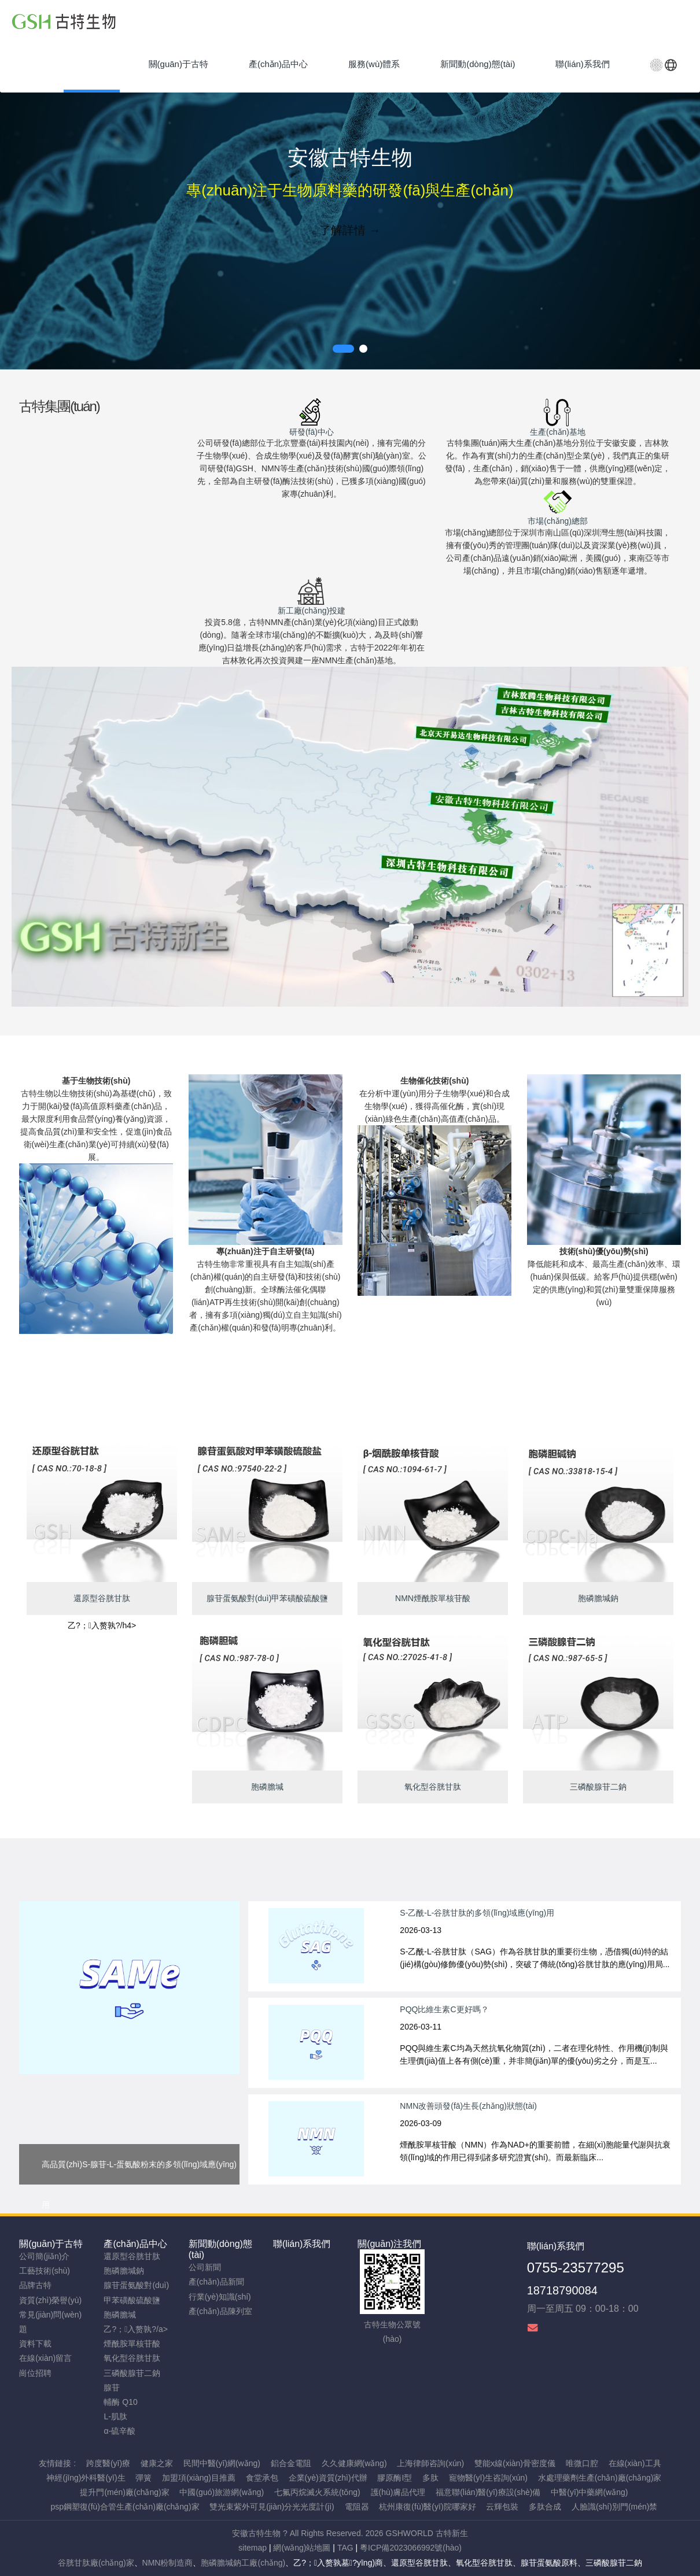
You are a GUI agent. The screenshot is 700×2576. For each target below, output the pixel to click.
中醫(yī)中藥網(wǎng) (589, 2492)
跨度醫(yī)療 (108, 2463)
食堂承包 (262, 2477)
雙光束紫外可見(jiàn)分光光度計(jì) (271, 2506)
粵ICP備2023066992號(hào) (411, 2547)
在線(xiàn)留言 (45, 2358)
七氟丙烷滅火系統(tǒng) (317, 2492)
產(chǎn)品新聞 (216, 2281)
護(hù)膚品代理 (398, 2492)
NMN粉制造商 (167, 2562)
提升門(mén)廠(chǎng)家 (124, 2492)
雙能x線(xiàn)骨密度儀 (514, 2463)
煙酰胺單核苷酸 (132, 2343)
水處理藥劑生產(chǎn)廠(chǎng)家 (600, 2477)
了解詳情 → (350, 230)
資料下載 (35, 2343)
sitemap (252, 2547)
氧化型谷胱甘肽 (132, 2358)
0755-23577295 (575, 2267)
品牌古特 (35, 2285)
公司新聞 (205, 2267)
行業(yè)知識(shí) (220, 2296)
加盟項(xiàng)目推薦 (198, 2477)
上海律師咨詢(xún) (430, 2463)
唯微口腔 (582, 2463)
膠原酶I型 (394, 2477)
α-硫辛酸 (119, 2430)
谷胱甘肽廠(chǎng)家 (96, 2562)
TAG (345, 2547)
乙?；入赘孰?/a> (136, 2329)
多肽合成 (545, 2506)
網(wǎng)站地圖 (301, 2547)
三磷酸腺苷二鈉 (132, 2373)
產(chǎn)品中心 (135, 2244)
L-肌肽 (115, 2416)
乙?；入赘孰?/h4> (102, 1625)
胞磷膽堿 (120, 2314)
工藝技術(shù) (44, 2270)
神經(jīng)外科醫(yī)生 (85, 2477)
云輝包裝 (502, 2506)
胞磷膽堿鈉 (124, 2270)
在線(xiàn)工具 (635, 2463)
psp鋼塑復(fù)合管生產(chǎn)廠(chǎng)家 (124, 2506)
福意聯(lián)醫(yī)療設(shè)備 (488, 2492)
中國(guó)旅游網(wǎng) (221, 2492)
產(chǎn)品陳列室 (220, 2311)
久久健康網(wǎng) (354, 2463)
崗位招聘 (35, 2373)
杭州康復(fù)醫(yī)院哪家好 (427, 2506)
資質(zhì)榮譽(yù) (50, 2300)
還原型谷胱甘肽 (132, 2256)
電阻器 (357, 2506)
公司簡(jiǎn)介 (44, 2256)
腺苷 (112, 2387)
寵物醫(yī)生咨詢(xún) (488, 2477)
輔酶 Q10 (120, 2402)
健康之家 (157, 2463)
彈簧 (143, 2477)
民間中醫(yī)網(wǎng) (221, 2463)
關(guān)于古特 (51, 2244)
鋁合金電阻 (291, 2463)
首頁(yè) (91, 64)
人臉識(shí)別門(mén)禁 (615, 2506)
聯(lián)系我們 (302, 2244)
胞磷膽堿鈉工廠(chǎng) (243, 2562)
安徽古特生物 (256, 2533)
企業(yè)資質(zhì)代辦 (328, 2477)
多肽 (430, 2477)
